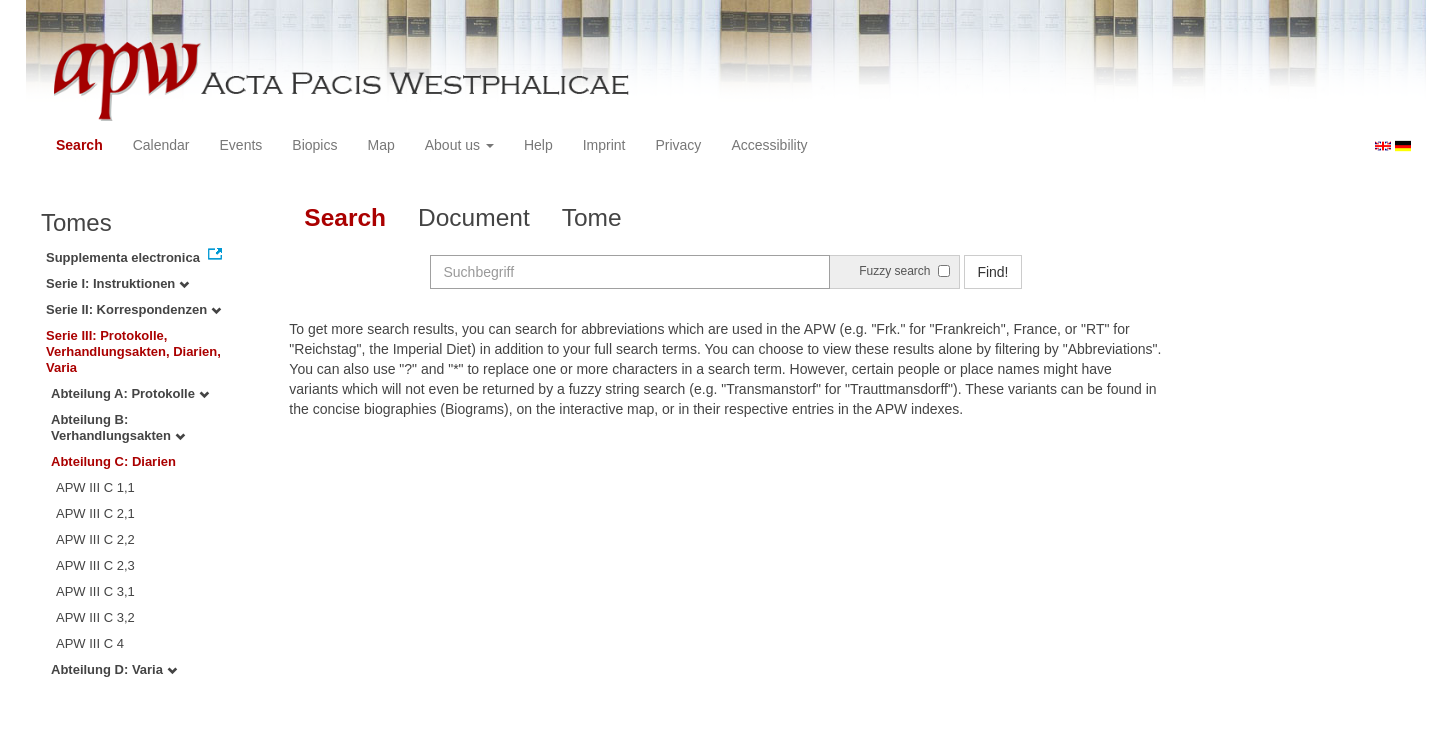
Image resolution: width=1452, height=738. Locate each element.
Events (241, 145)
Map (380, 145)
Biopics (314, 145)
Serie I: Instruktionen (117, 283)
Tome (592, 217)
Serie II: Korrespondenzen (133, 309)
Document (474, 217)
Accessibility (769, 145)
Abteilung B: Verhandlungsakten (118, 427)
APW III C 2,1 (95, 513)
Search (79, 145)
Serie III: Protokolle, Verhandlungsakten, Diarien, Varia (133, 351)
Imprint (604, 145)
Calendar (161, 145)
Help (538, 145)
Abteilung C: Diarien (113, 461)
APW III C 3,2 (95, 617)
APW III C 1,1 (95, 487)
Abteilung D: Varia (114, 669)
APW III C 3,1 (95, 591)
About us (459, 145)
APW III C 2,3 (95, 565)
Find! (992, 272)
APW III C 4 (90, 643)
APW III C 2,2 (95, 539)
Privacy (678, 145)
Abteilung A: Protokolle (130, 393)
